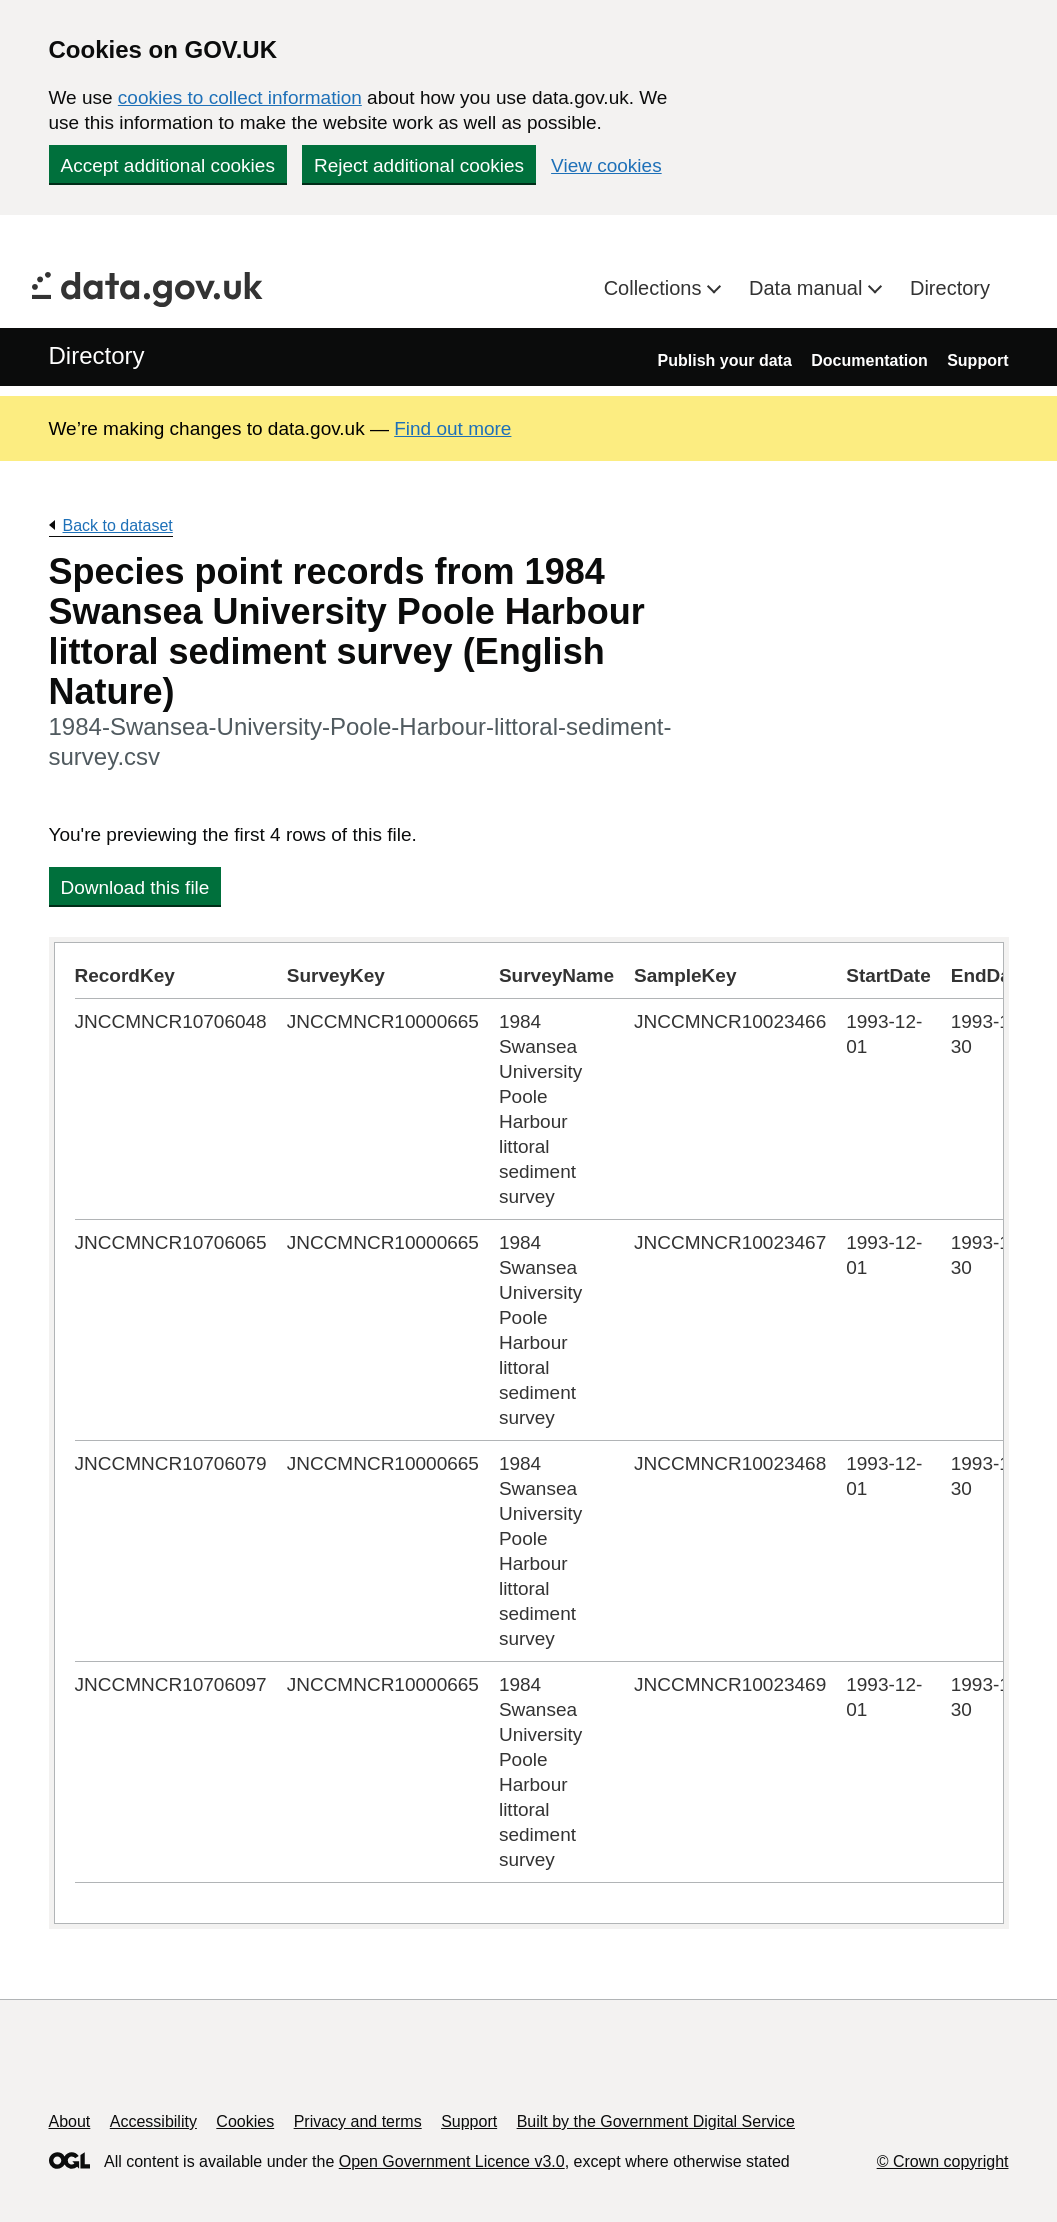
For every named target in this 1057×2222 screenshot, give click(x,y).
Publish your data (725, 360)
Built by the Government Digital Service (656, 2121)
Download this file (135, 887)
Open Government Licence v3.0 (452, 2161)
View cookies (606, 165)
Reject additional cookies (419, 165)
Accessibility (153, 2121)
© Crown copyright (943, 2161)
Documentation (869, 360)
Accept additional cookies (168, 165)
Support (977, 360)
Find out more (452, 428)
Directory (950, 288)
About (70, 2121)
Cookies (245, 2121)
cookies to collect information (240, 97)
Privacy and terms (358, 2121)
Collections (655, 288)
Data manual (808, 288)
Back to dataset (118, 525)
